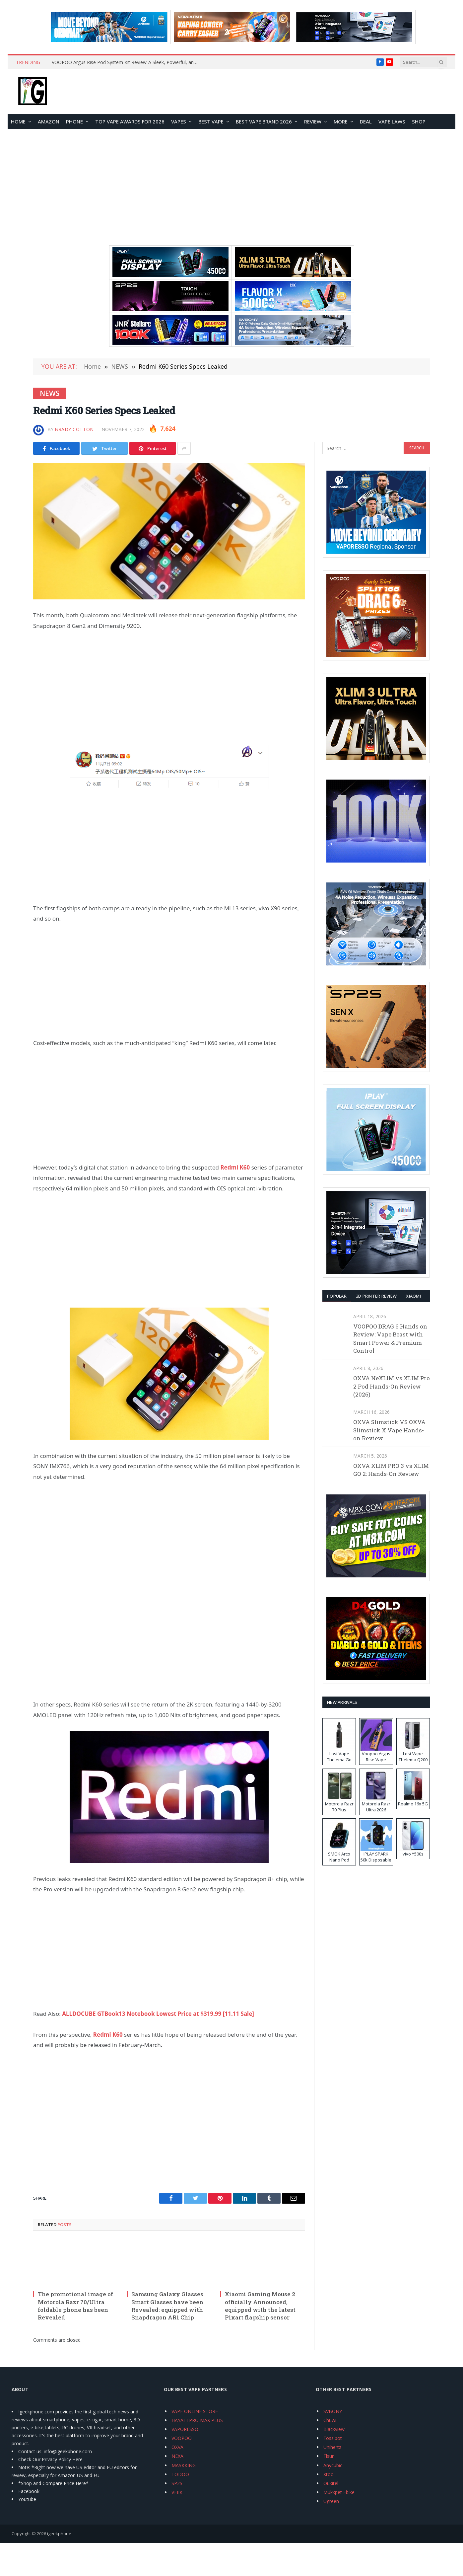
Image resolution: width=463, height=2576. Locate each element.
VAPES (178, 121)
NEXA (177, 2456)
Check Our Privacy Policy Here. (51, 2459)
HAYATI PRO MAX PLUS (197, 2420)
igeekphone (59, 2534)
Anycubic (332, 2465)
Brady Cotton (74, 429)
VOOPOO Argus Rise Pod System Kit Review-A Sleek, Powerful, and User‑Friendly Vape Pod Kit (126, 62)
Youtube (27, 2499)
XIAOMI (413, 1296)
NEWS (49, 393)
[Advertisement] (231, 187)
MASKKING (183, 2465)
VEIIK (176, 2492)
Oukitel (330, 2483)
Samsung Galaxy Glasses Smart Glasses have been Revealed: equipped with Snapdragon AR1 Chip (167, 2305)
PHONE (74, 121)
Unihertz (332, 2447)
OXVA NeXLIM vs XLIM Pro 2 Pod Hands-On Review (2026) (391, 1386)
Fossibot (332, 2438)
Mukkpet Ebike (339, 2492)
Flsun (329, 2456)
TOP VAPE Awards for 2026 (130, 121)
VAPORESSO (184, 2429)
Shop (419, 121)
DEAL (366, 121)
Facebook (28, 2491)
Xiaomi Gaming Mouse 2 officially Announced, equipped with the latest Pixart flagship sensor (260, 2305)
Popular (337, 1296)
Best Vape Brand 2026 (264, 121)
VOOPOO (181, 2438)
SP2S (176, 2483)
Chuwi (329, 2420)
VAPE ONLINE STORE (194, 2411)
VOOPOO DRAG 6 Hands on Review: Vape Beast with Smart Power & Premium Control (390, 1338)
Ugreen (331, 2501)
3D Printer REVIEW (376, 1296)
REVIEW (312, 121)
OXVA (177, 2447)
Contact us (29, 2451)
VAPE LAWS (391, 121)
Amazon (48, 121)
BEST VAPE (211, 121)
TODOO (180, 2474)
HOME (18, 121)
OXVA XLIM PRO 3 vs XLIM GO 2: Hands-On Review (391, 1469)
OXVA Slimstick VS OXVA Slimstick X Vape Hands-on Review (389, 1430)
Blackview (334, 2429)
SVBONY (332, 2411)
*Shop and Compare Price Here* (53, 2483)
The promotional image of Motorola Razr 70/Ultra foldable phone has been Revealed (75, 2305)
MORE (341, 121)
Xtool (329, 2474)
